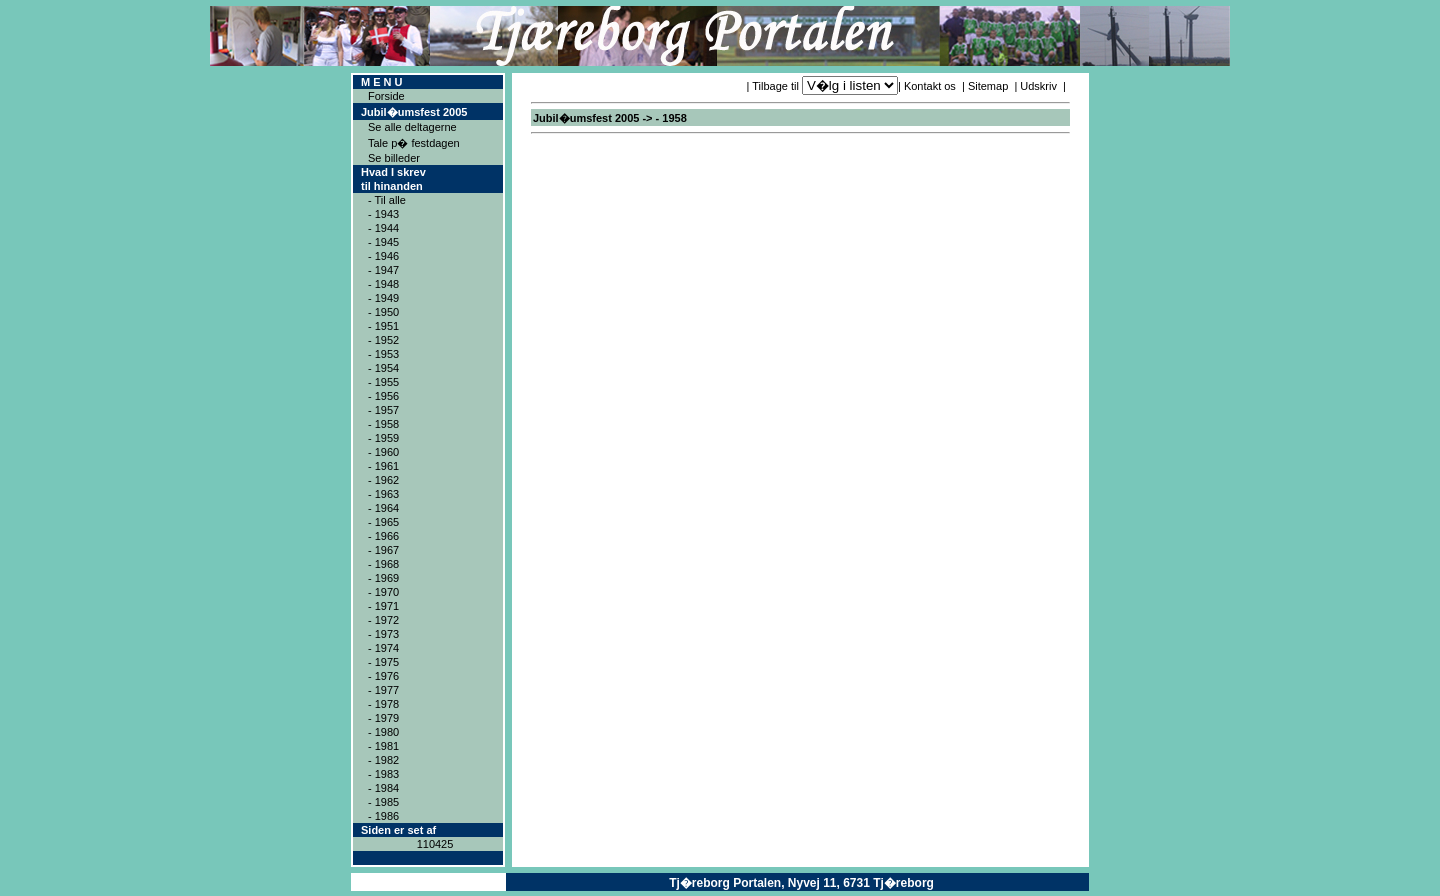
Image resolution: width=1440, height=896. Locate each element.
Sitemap (988, 86)
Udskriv (1038, 86)
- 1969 (383, 578)
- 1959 (383, 438)
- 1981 (383, 746)
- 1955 (383, 382)
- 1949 (383, 298)
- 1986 (383, 816)
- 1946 (383, 256)
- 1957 (383, 410)
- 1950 (383, 312)
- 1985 (383, 802)
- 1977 (383, 690)
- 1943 (383, 214)
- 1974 (383, 648)
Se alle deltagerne (412, 127)
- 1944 (383, 228)
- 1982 (383, 760)
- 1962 (383, 480)
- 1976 (383, 676)
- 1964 (383, 508)
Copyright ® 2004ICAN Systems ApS (428, 882)
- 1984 (383, 788)
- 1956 (383, 396)
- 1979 (383, 718)
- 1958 (383, 424)
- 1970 (383, 592)
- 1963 (383, 494)
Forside (386, 96)
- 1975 (383, 662)
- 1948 (383, 284)
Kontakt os (930, 86)
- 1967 (383, 550)
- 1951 (383, 326)
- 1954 (383, 368)
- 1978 (383, 704)
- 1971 (383, 606)
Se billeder (394, 158)
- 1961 (383, 466)
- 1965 (383, 522)
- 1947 (383, 270)
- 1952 (383, 340)
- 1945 (383, 242)
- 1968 (383, 564)
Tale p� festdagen (414, 143)
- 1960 (383, 452)
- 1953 (383, 354)
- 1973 (383, 634)
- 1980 (383, 732)
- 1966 (383, 536)
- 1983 (383, 774)
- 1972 (383, 620)
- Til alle (387, 200)
